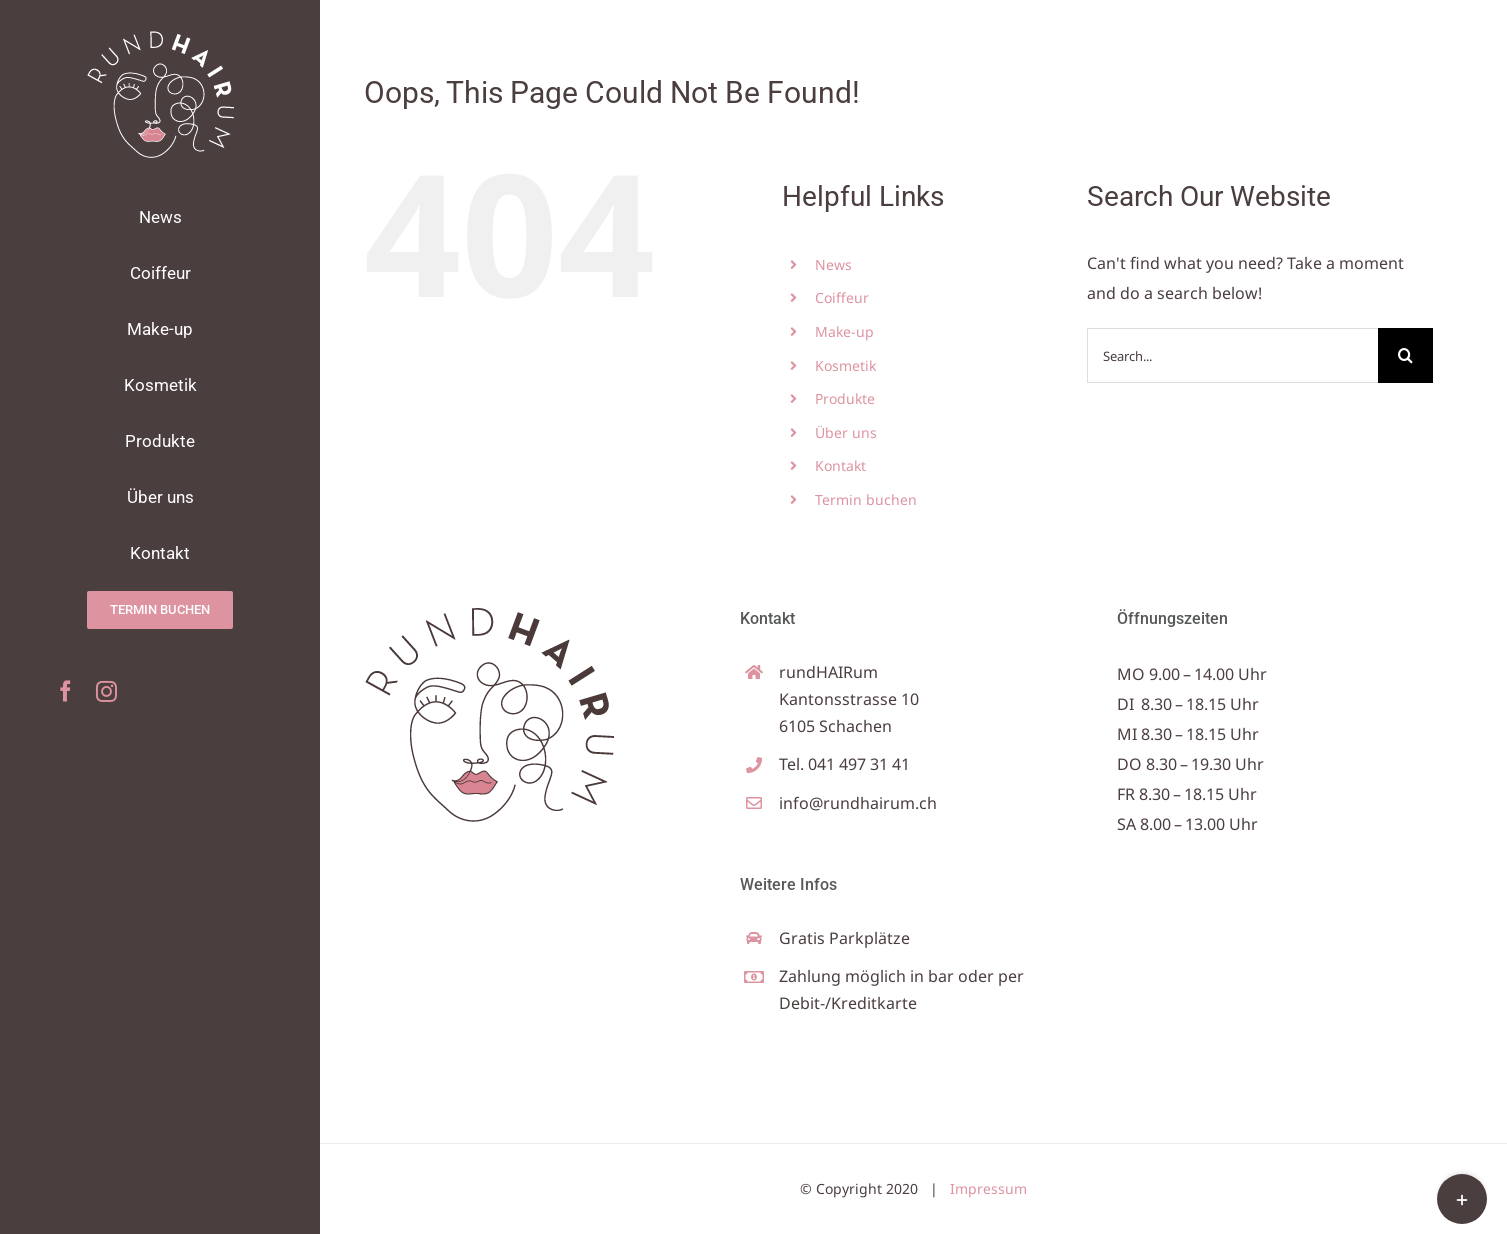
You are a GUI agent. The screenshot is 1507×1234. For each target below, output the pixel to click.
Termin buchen (866, 499)
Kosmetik (845, 365)
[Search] (1405, 355)
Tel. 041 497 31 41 (844, 764)
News (833, 264)
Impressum (988, 1188)
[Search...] (1233, 355)
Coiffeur (842, 297)
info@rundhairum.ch (858, 803)
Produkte (845, 398)
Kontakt (840, 465)
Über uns (846, 432)
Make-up (844, 331)
